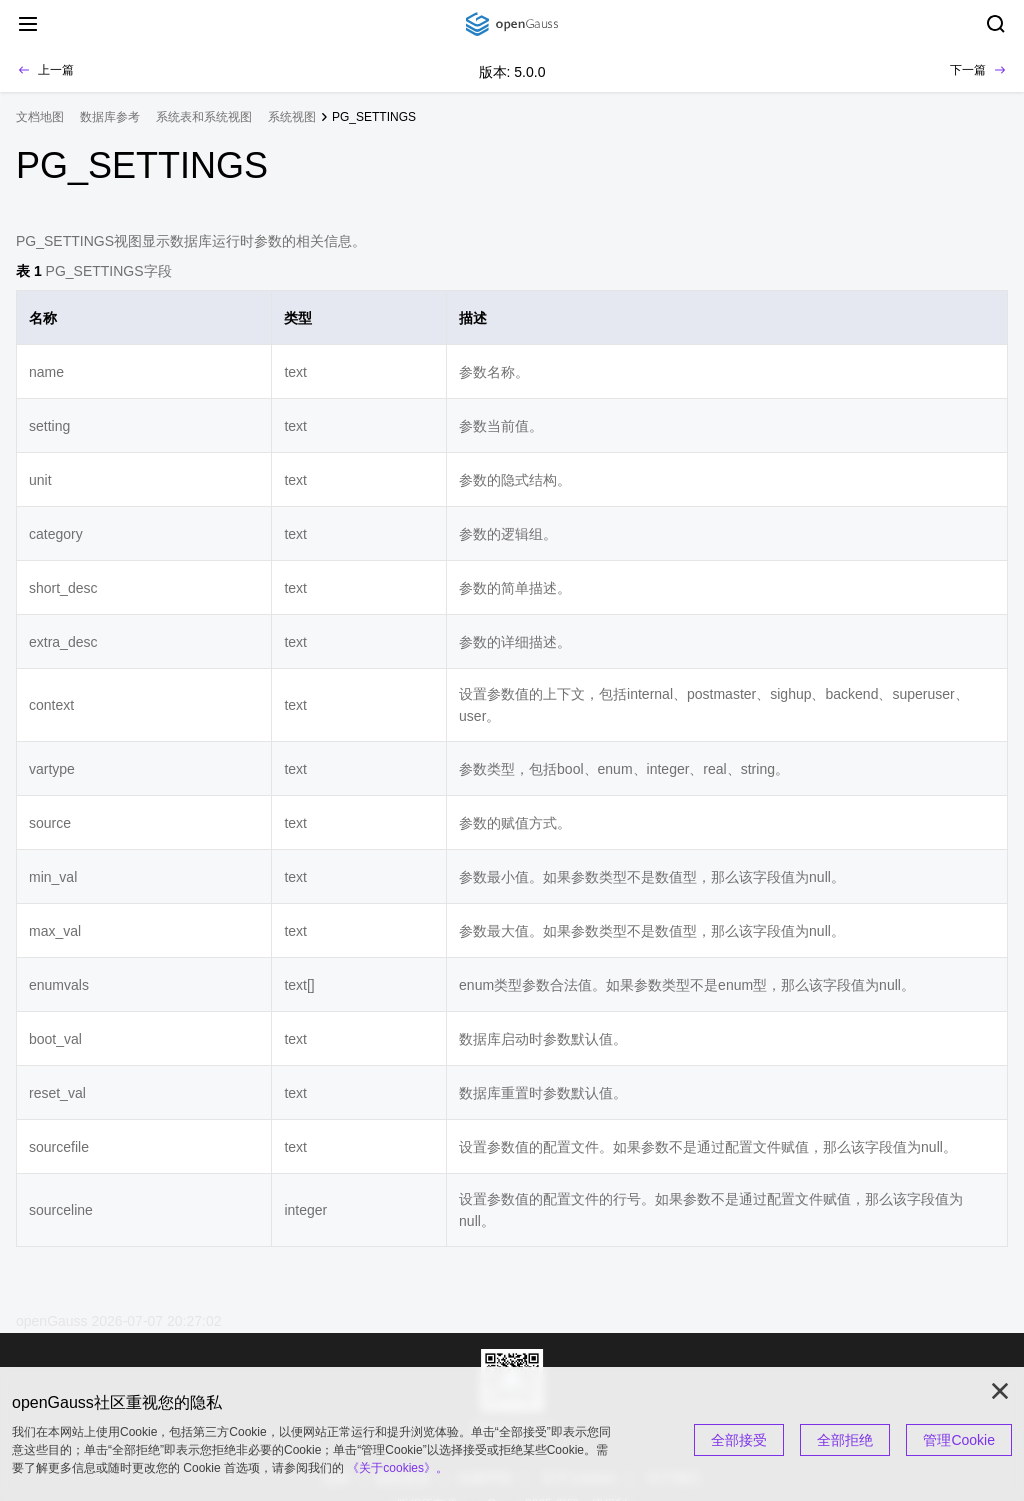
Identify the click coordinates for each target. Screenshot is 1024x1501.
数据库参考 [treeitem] (110, 117)
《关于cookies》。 (397, 1468)
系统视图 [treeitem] (292, 117)
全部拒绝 (845, 1440)
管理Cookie (959, 1440)
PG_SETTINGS (374, 117)
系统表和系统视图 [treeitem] (204, 117)
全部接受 (739, 1440)
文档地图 (40, 117)
